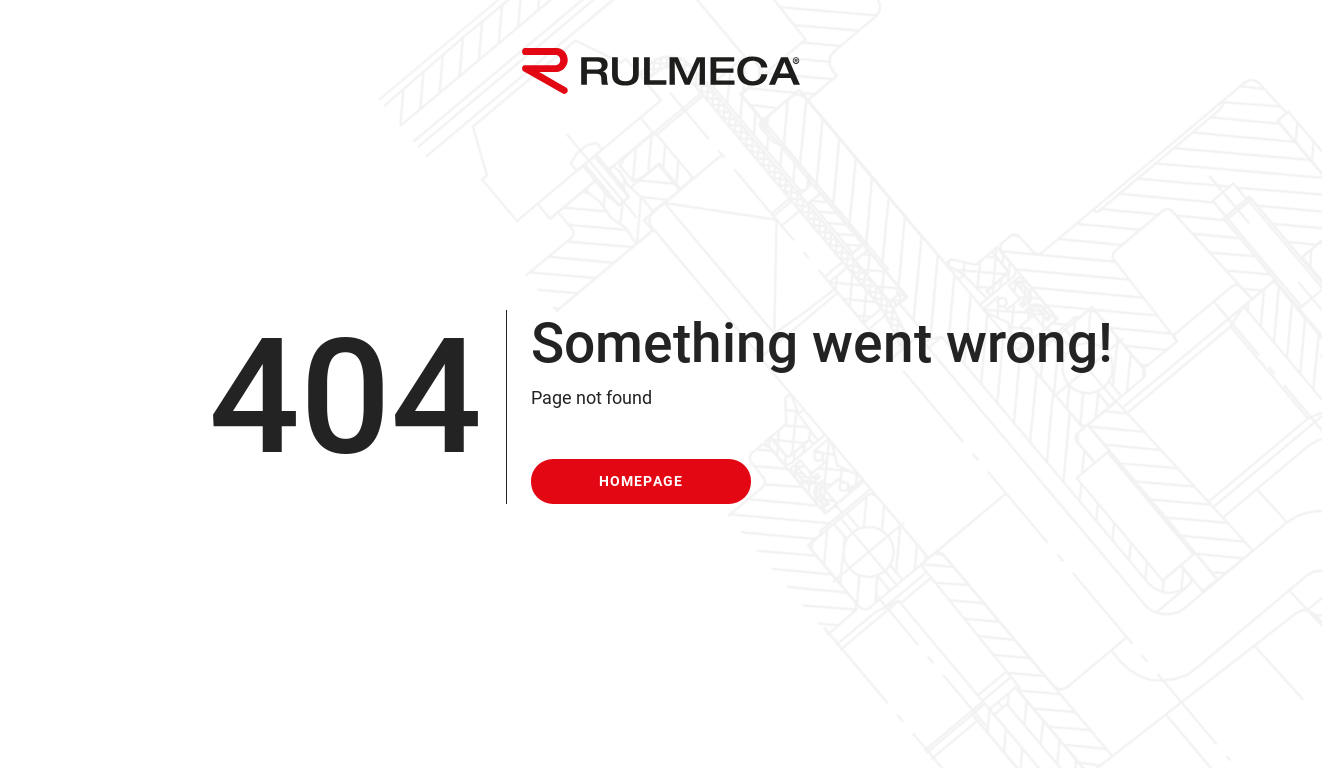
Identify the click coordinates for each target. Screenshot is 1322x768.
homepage (641, 481)
